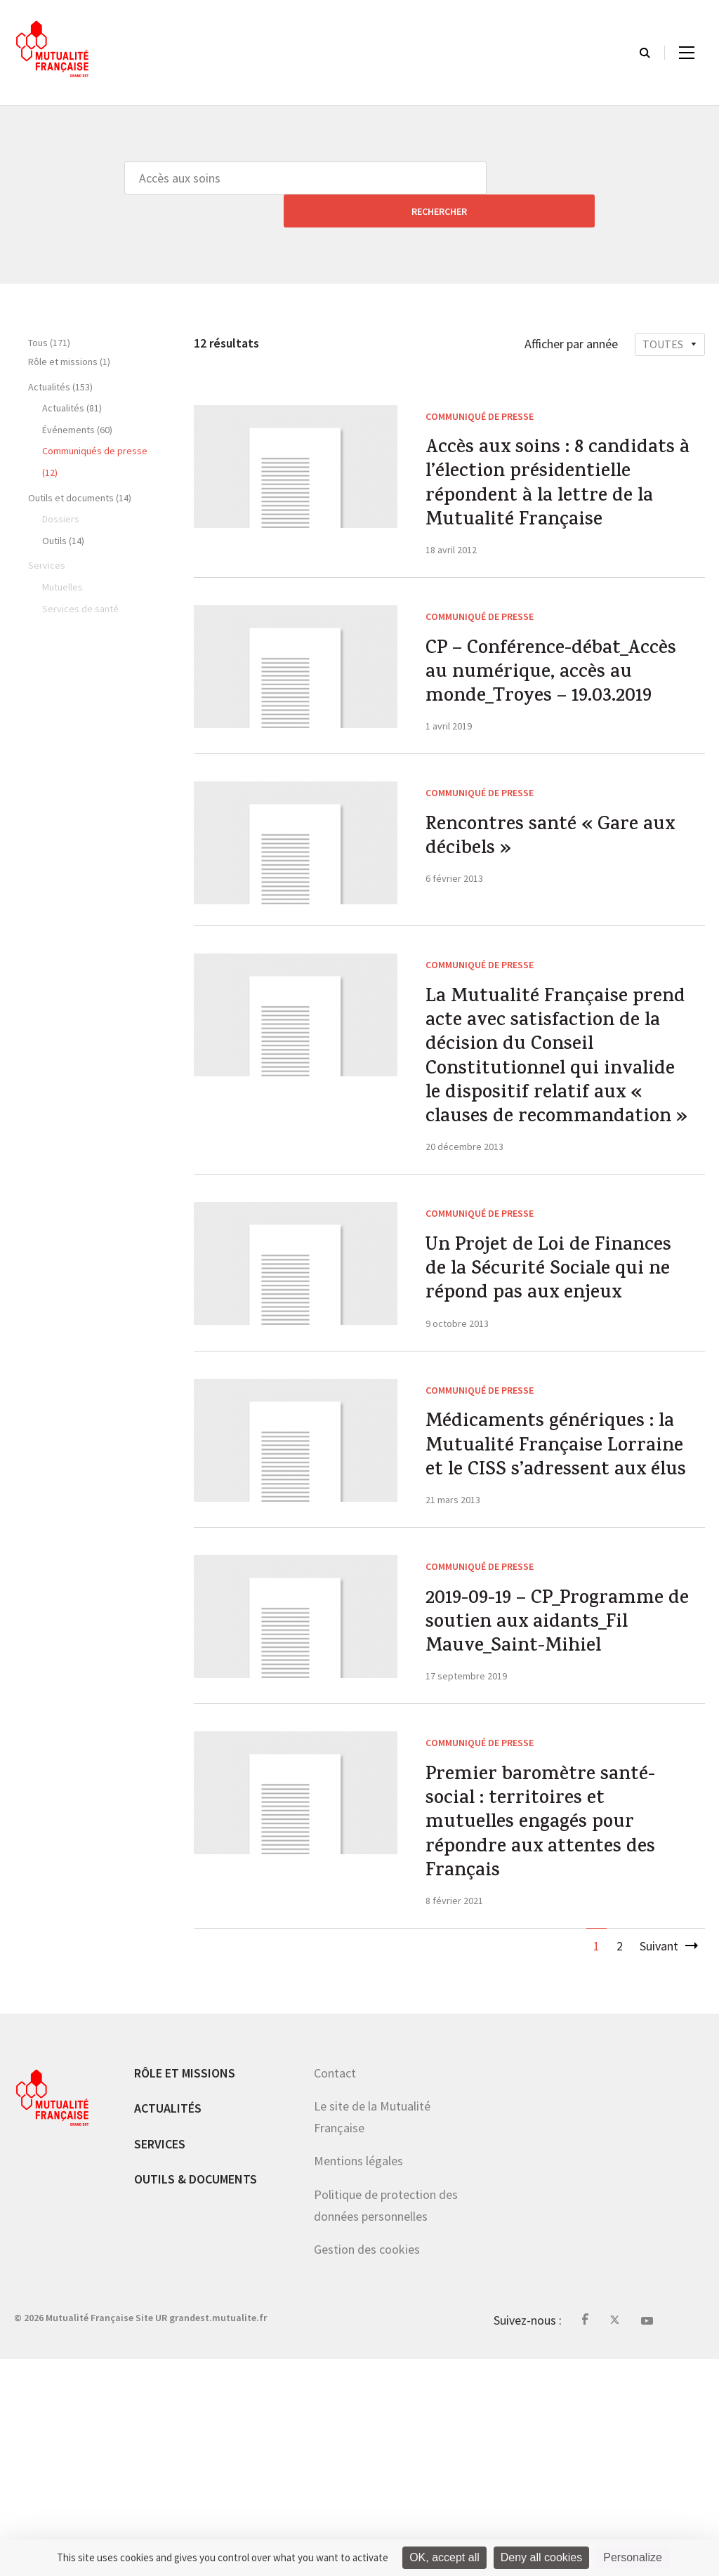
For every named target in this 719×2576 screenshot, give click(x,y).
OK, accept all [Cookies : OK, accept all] (444, 2557)
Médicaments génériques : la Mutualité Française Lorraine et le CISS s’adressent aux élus (549, 1611)
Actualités (168, 2325)
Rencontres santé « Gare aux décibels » (542, 893)
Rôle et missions (184, 2289)
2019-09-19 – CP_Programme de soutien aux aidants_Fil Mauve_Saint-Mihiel (557, 1813)
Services (159, 2361)
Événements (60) (77, 396)
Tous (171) (49, 309)
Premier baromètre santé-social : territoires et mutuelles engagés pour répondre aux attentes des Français (550, 2030)
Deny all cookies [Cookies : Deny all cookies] (542, 2557)
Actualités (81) (72, 375)
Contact (335, 2289)
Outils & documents (195, 2396)
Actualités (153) (60, 354)
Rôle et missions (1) (69, 328)
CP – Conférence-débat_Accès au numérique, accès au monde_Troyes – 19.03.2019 (555, 705)
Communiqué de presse (480, 383)
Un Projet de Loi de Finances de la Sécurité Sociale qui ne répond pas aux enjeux (547, 1394)
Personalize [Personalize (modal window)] (632, 2557)
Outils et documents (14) (79, 464)
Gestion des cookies (367, 2466)
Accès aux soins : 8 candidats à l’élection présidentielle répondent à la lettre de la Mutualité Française (552, 474)
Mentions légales (358, 2378)
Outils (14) (63, 507)
